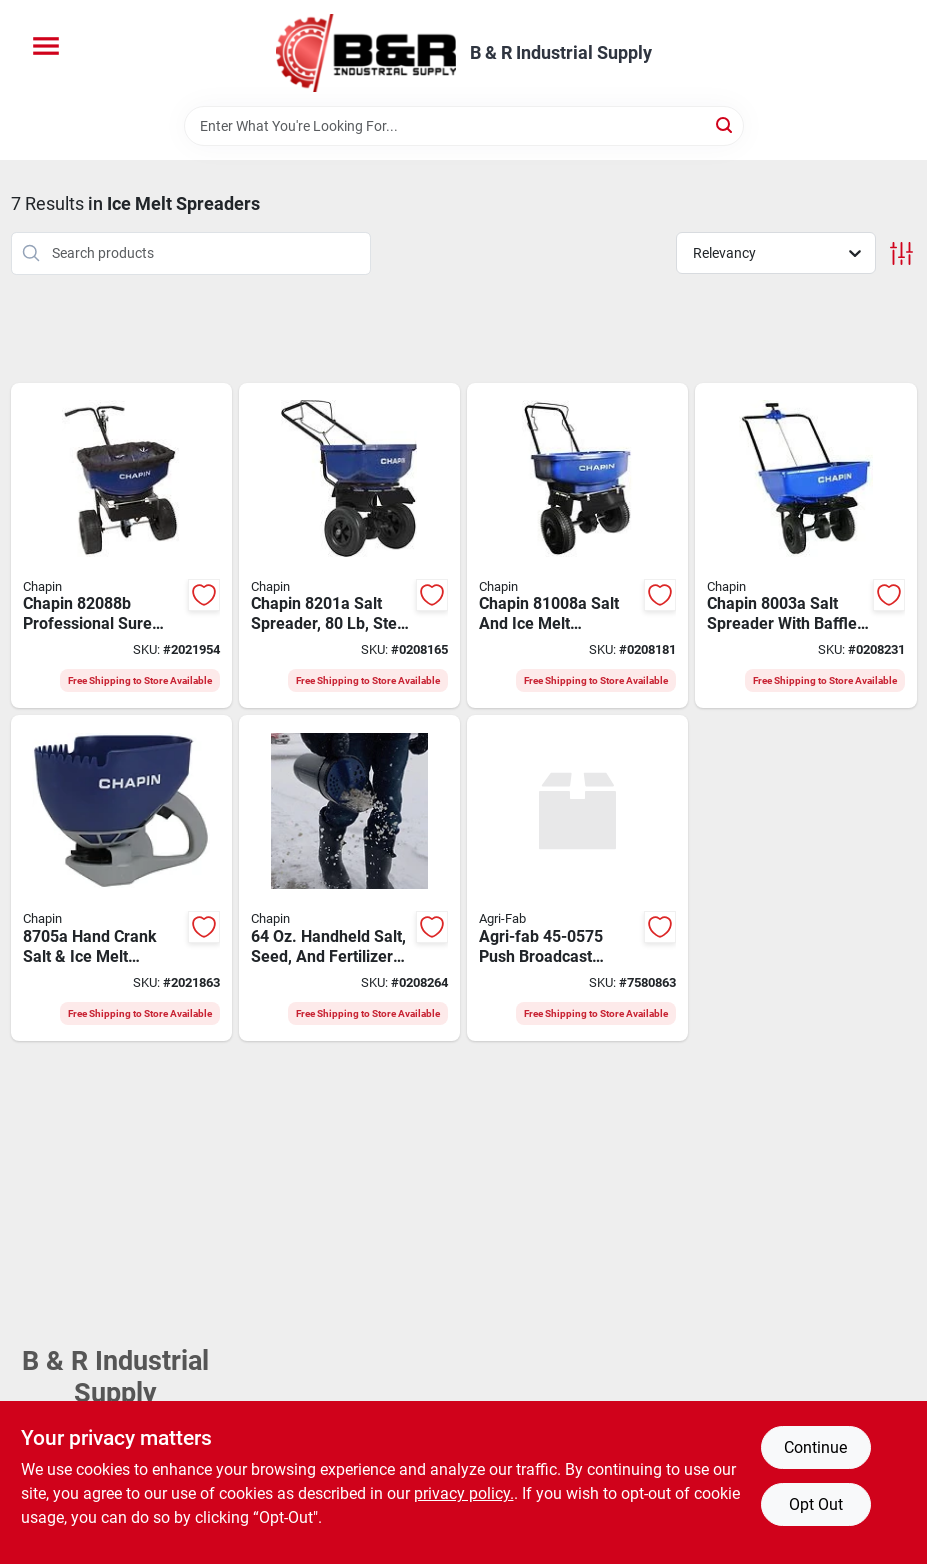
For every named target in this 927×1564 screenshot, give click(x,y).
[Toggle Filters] (901, 253)
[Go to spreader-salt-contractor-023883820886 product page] (121, 546)
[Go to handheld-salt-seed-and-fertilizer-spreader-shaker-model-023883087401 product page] (349, 878)
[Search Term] (464, 126)
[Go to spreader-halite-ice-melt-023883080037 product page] (805, 546)
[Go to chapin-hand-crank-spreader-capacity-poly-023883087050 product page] (121, 878)
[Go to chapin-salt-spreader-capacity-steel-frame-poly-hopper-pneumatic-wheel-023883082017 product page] (349, 546)
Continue (815, 1447)
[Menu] (46, 46)
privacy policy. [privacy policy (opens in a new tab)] (464, 1493)
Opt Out (816, 1504)
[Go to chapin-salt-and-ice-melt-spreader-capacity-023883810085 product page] (577, 546)
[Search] (725, 124)
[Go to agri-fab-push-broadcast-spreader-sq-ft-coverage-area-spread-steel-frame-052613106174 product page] (577, 878)
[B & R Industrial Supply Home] (366, 53)
